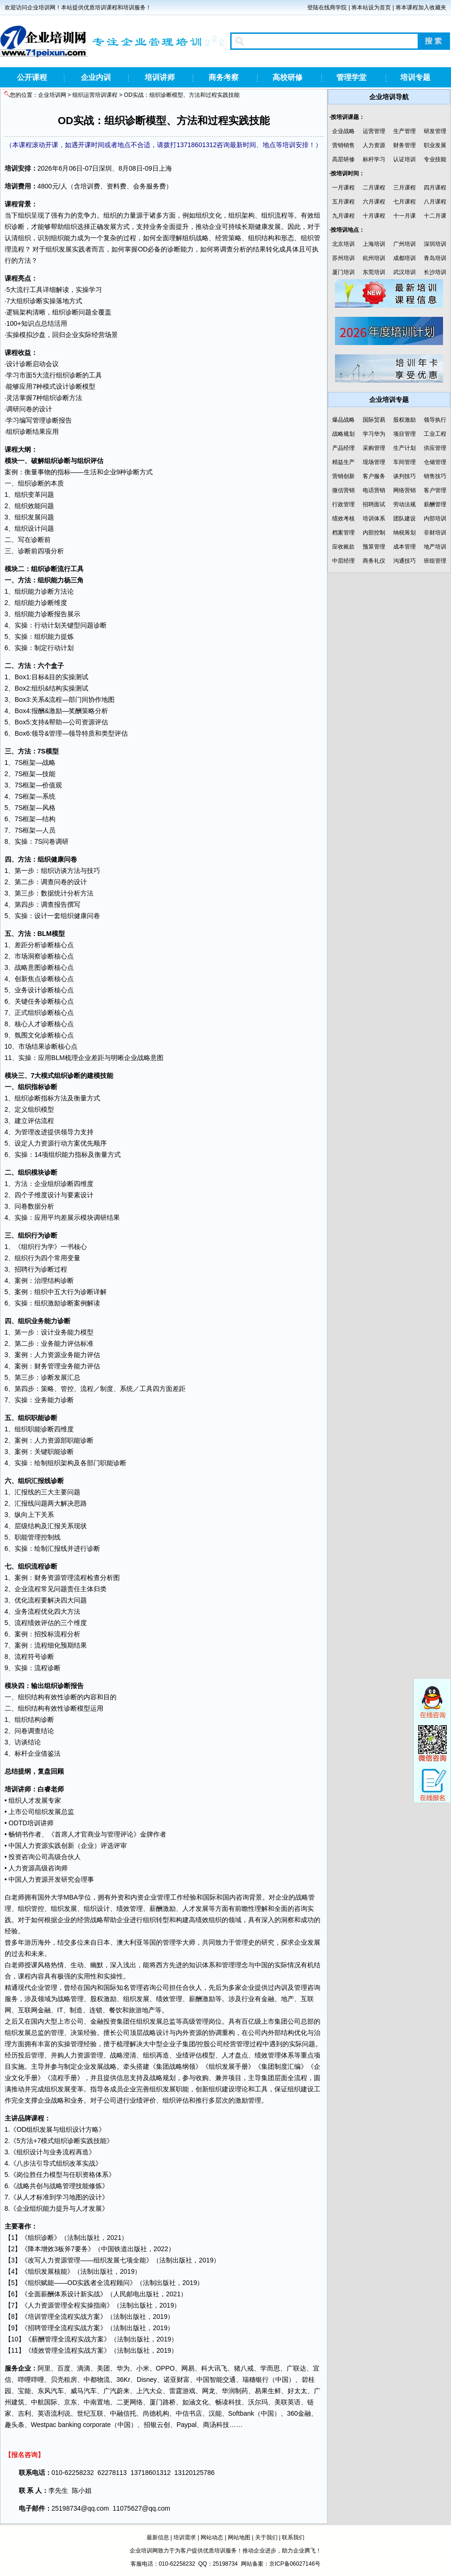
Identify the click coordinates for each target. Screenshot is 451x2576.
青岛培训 (435, 258)
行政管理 (343, 504)
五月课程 (343, 201)
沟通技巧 (404, 561)
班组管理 (435, 561)
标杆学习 (374, 159)
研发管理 (435, 131)
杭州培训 (374, 258)
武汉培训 (404, 272)
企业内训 (96, 77)
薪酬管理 (435, 504)
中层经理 (343, 561)
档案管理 (343, 532)
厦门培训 (343, 272)
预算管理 (374, 546)
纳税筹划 (404, 532)
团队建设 (404, 518)
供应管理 (435, 448)
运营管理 (374, 131)
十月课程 (374, 215)
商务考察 (224, 77)
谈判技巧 (404, 476)
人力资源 (374, 145)
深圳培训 (435, 244)
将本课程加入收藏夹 (421, 7)
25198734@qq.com (80, 2508)
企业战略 (343, 131)
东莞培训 (374, 272)
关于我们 (266, 2537)
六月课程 (374, 201)
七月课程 (404, 201)
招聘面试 (374, 504)
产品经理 (343, 448)
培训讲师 (160, 77)
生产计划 (404, 448)
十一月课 (404, 215)
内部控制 (374, 532)
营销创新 (343, 476)
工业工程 (435, 434)
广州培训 (404, 244)
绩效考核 (343, 518)
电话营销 (374, 490)
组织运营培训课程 (94, 95)
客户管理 (435, 490)
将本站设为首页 (371, 7)
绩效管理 (130, 1908)
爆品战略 (343, 419)
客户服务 (374, 476)
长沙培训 (435, 272)
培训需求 (184, 2537)
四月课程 (435, 187)
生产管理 (404, 131)
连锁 (95, 2010)
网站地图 (239, 2537)
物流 (103, 2379)
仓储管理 (435, 462)
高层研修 (343, 159)
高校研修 (287, 77)
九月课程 (343, 215)
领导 (38, 733)
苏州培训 (343, 258)
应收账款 (343, 546)
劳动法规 (404, 504)
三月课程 (404, 187)
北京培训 (343, 244)
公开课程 (32, 77)
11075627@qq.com (141, 2508)
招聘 (21, 1269)
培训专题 (415, 77)
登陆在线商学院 (327, 7)
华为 (123, 2368)
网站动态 (212, 2537)
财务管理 (404, 145)
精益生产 (343, 462)
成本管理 (404, 546)
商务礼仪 (374, 561)
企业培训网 (52, 95)
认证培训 (404, 159)
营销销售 (343, 145)
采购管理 (374, 448)
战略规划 (343, 434)
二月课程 (374, 187)
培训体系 (374, 518)
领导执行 (435, 419)
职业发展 (435, 145)
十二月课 (435, 215)
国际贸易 (374, 419)
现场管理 (374, 462)
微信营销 (343, 490)
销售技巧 (435, 476)
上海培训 (374, 244)
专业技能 (435, 159)
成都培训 (404, 258)
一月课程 (343, 187)
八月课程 (435, 201)
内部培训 (435, 518)
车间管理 (404, 462)
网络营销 (404, 490)
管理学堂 (351, 77)
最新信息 (158, 2537)
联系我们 (293, 2537)
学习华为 (374, 434)
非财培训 (435, 532)
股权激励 (103, 1999)
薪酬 (156, 1908)
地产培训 (435, 546)
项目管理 (404, 434)
